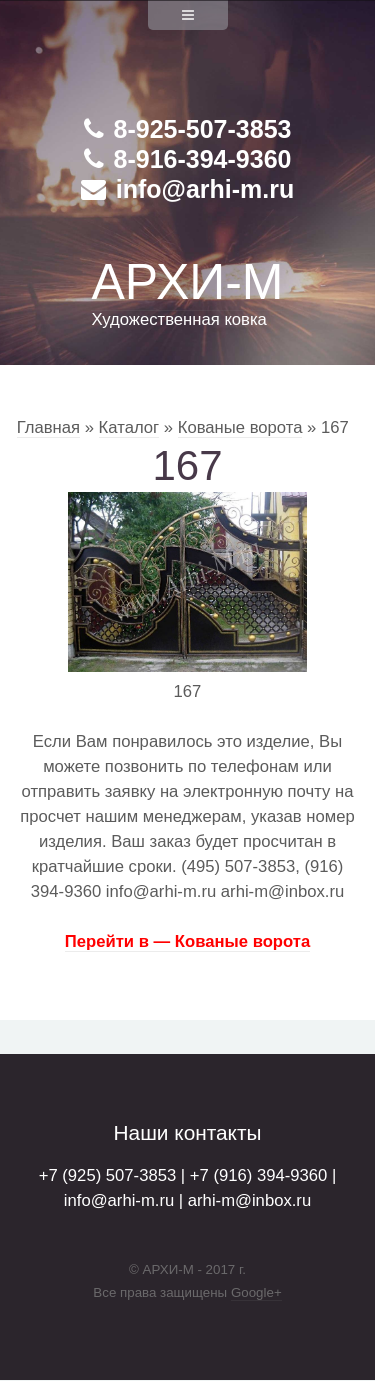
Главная (48, 427)
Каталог (129, 427)
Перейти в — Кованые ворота (187, 941)
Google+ (256, 1292)
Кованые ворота (240, 427)
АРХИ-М (187, 282)
